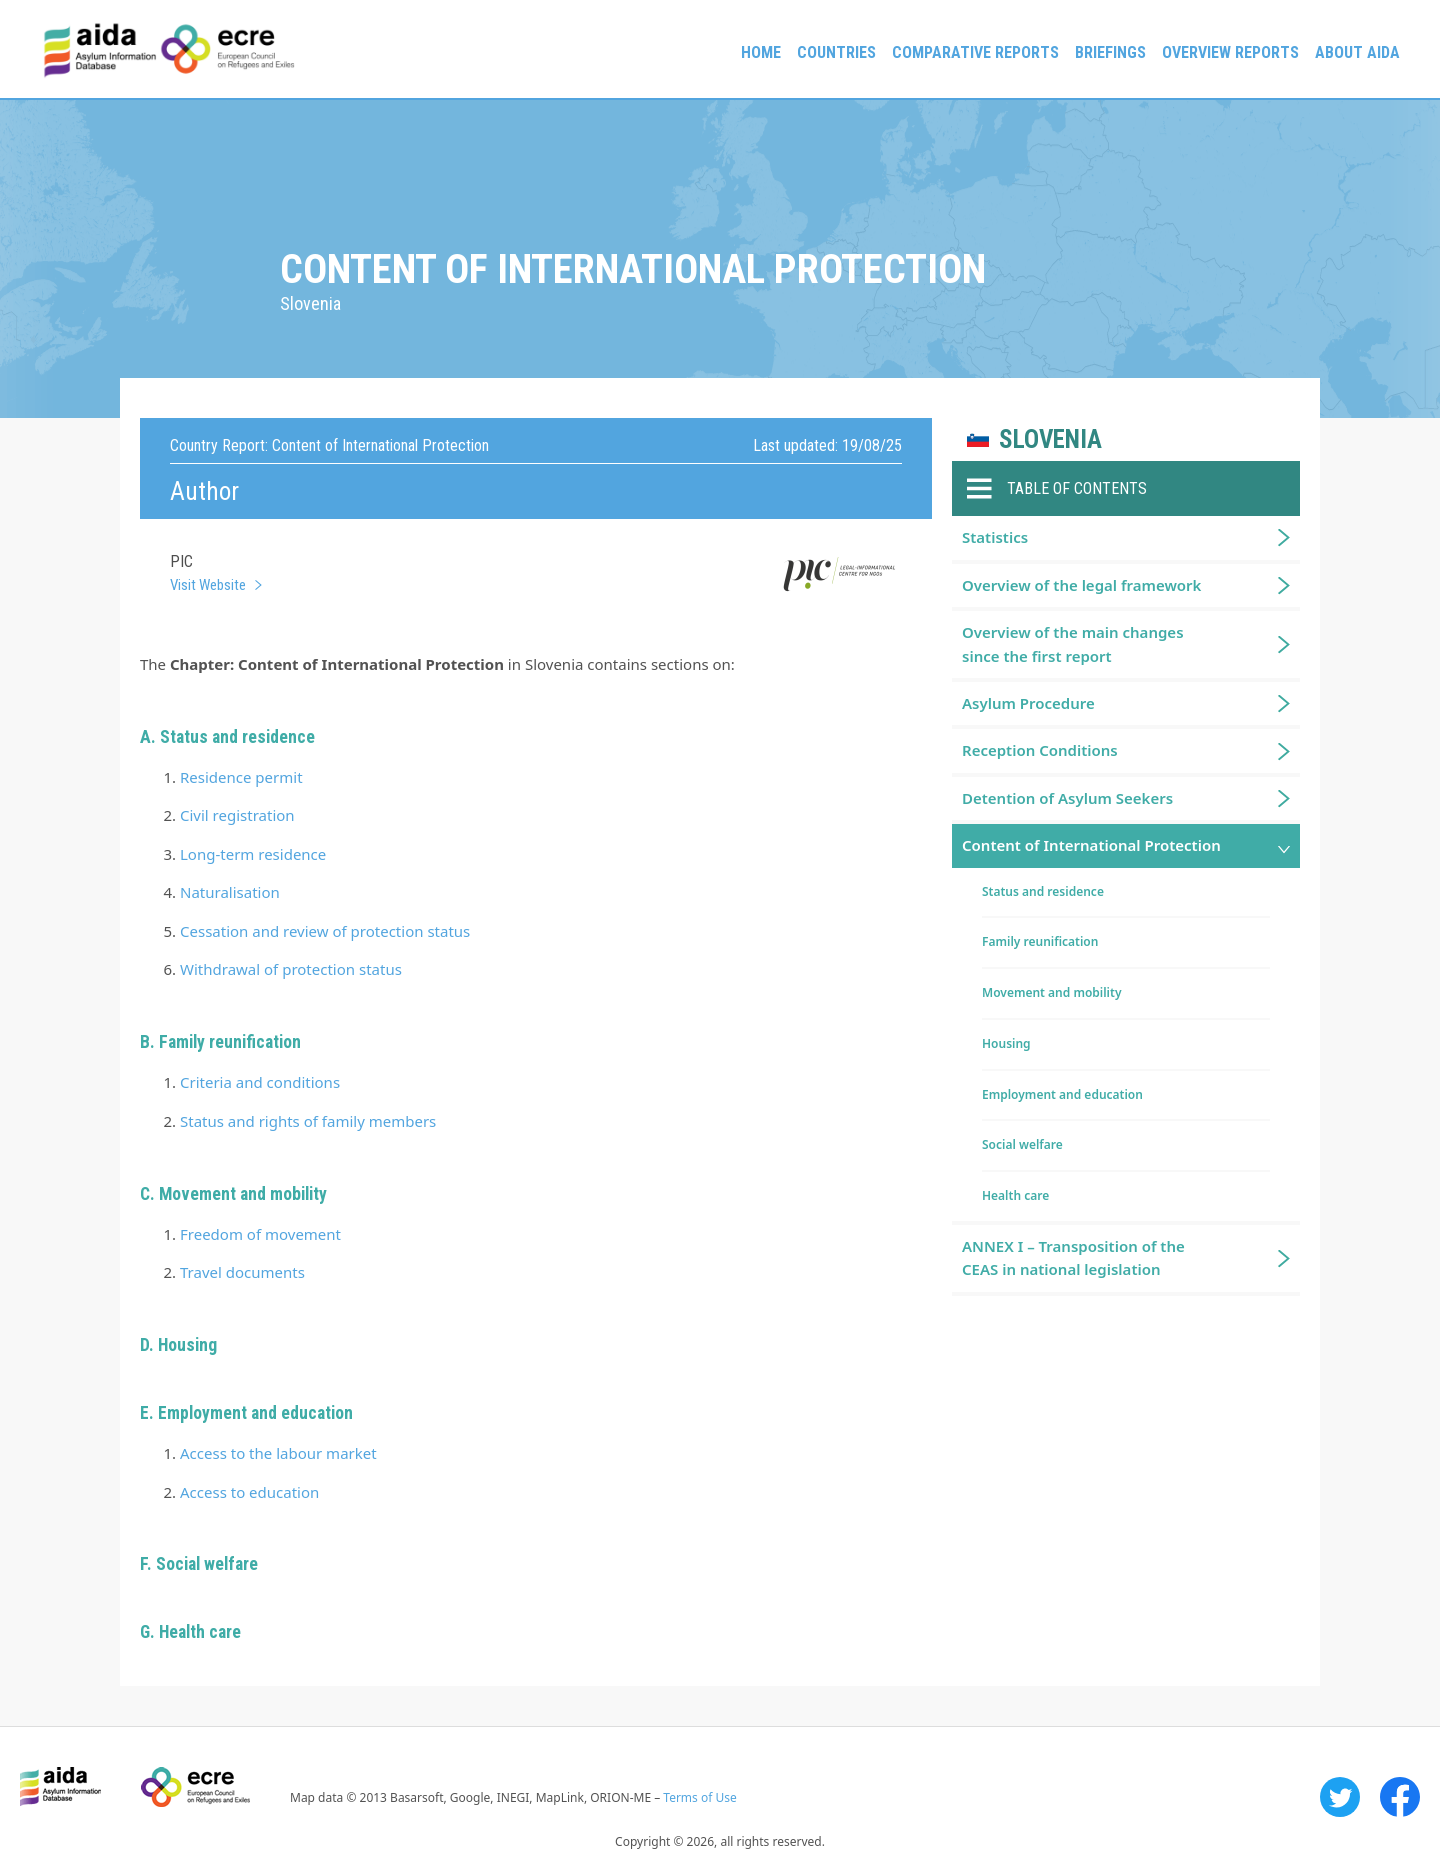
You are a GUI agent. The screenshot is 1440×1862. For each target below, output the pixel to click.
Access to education (249, 1492)
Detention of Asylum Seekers (1067, 798)
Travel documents (242, 1272)
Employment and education (1062, 1094)
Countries (836, 52)
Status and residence (1043, 891)
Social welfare (207, 1564)
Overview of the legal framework (1081, 585)
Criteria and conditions (260, 1082)
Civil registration (237, 815)
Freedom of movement (260, 1234)
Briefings (1110, 52)
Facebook (1400, 1797)
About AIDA (1357, 52)
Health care (200, 1632)
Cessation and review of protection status (325, 931)
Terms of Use (699, 1797)
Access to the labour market (278, 1453)
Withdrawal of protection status (291, 969)
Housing (187, 1345)
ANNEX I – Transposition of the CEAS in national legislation (1073, 1257)
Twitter (1340, 1797)
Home (761, 52)
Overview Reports (1230, 52)
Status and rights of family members (308, 1121)
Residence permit (241, 777)
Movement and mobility (1051, 992)
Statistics (995, 537)
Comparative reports (975, 52)
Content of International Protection (1091, 845)
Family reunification (1040, 941)
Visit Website (208, 585)
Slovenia (1050, 439)
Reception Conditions (1040, 750)
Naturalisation (230, 892)
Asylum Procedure (1028, 703)
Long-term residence (253, 854)
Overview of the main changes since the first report (1073, 643)
